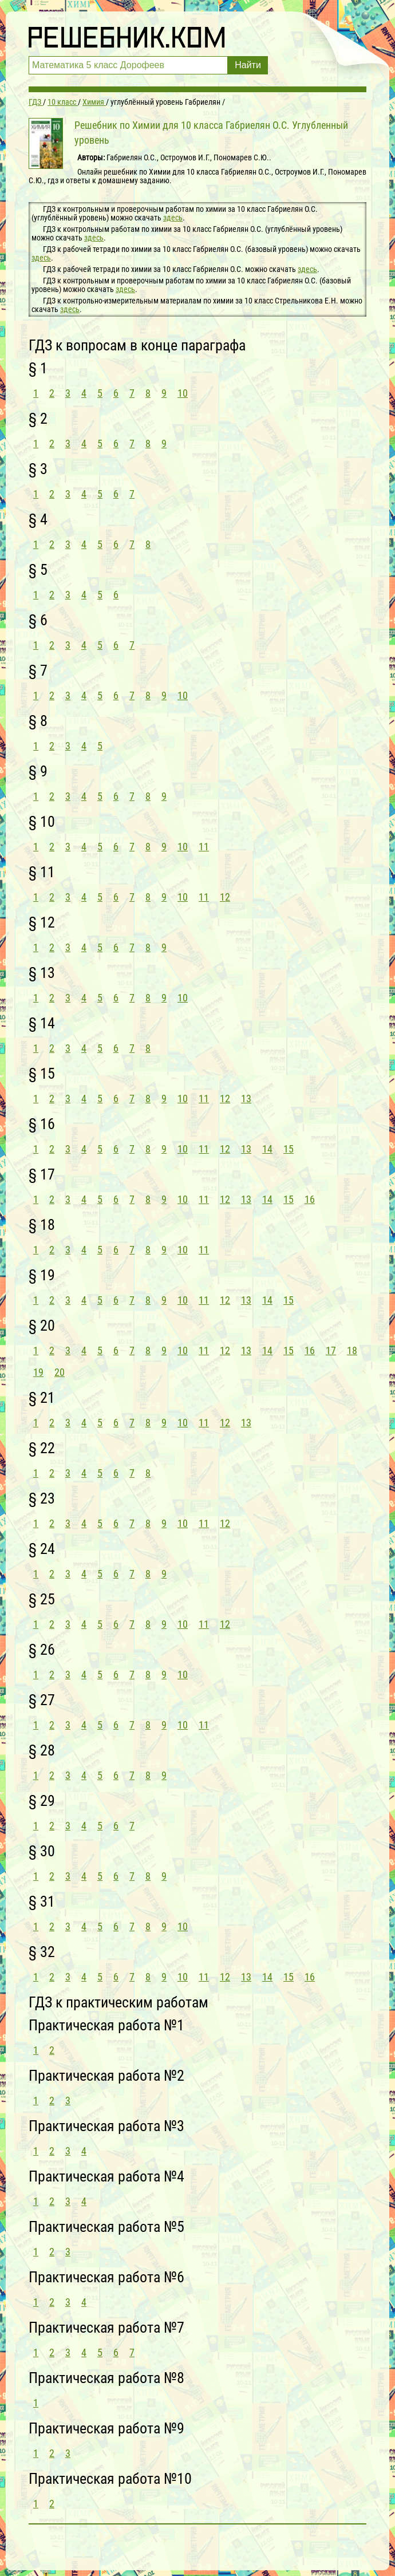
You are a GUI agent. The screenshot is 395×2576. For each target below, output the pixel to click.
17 (331, 1350)
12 (225, 897)
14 (267, 1149)
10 (182, 393)
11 (204, 847)
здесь (173, 217)
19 (38, 1372)
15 (288, 1149)
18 (352, 1350)
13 (246, 1098)
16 (310, 1199)
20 (59, 1372)
